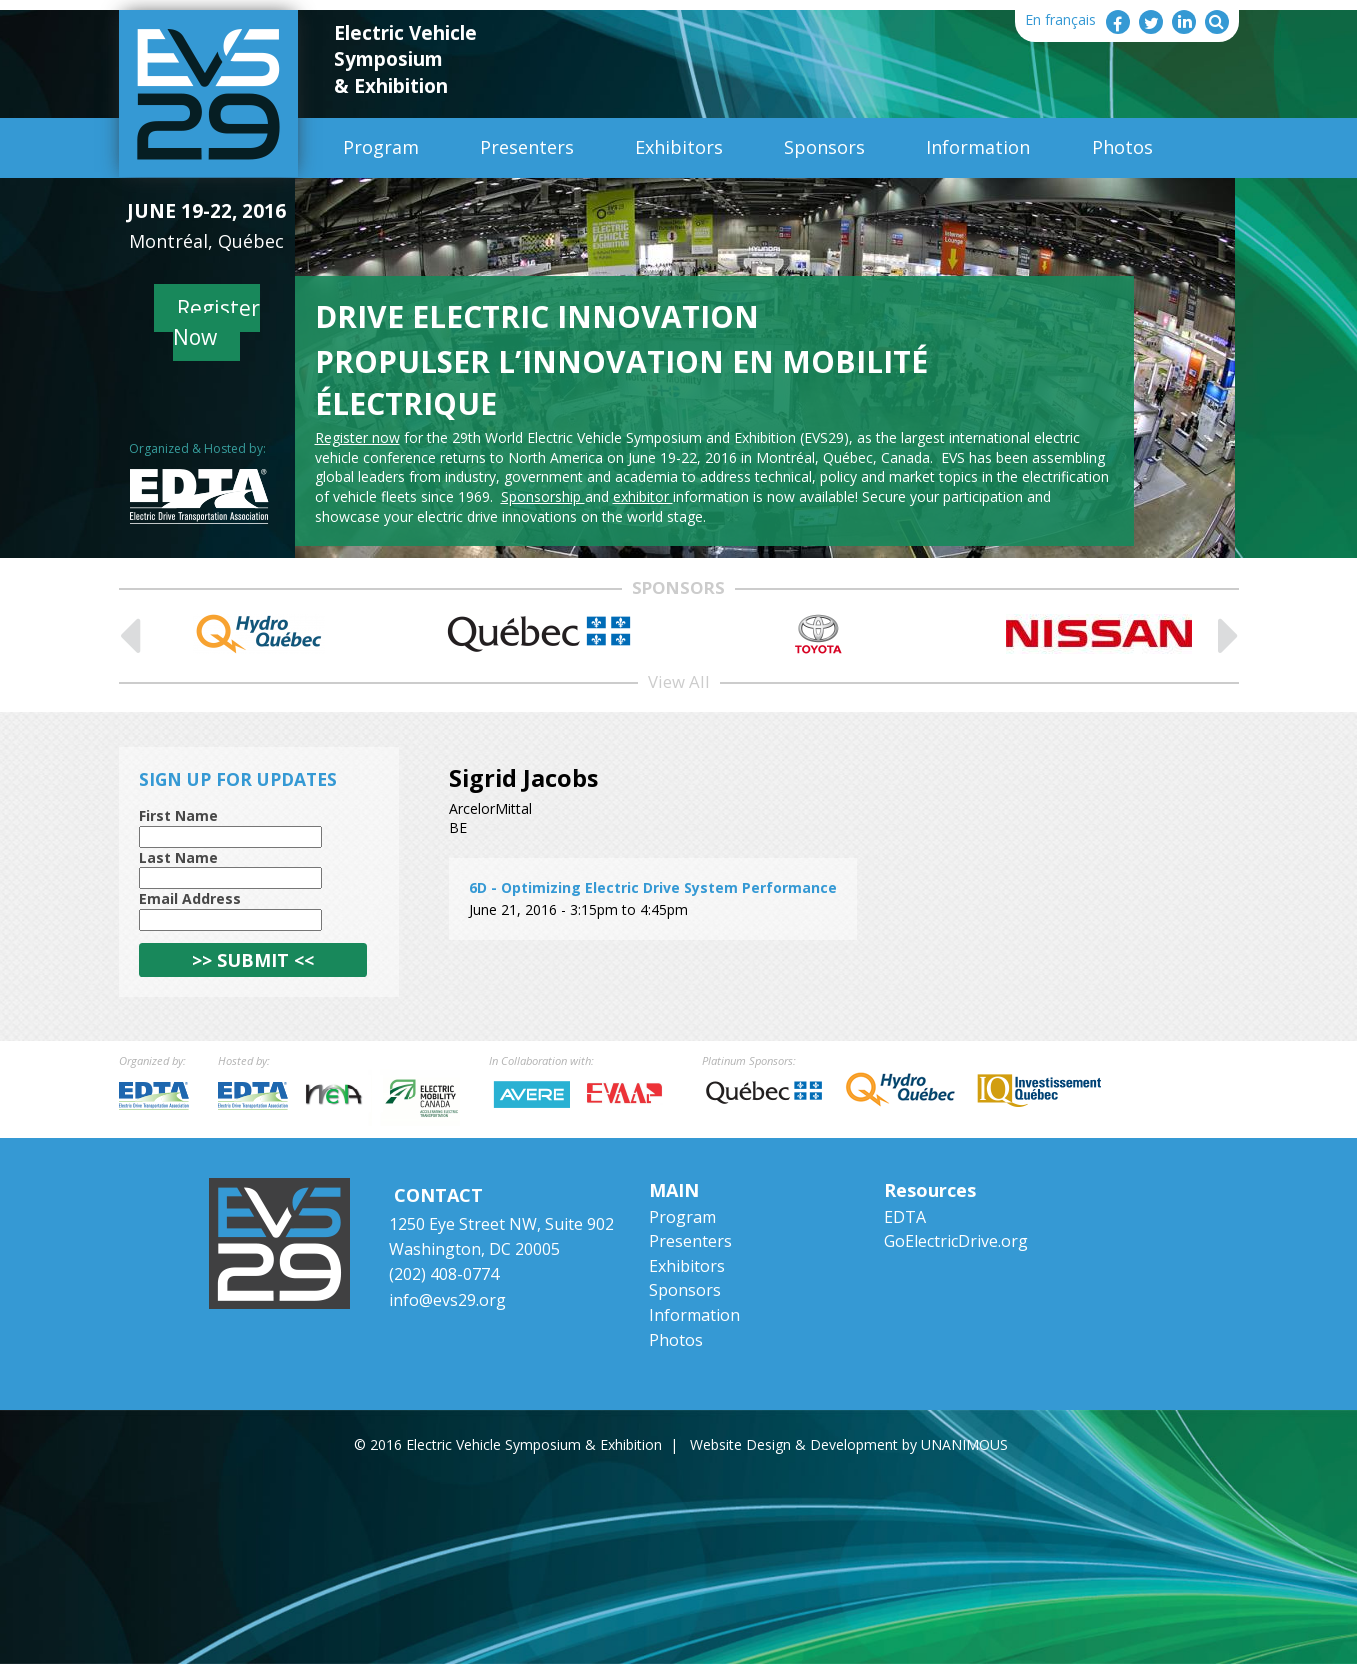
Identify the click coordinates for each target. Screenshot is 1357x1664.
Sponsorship (543, 496)
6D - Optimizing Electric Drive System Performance (653, 887)
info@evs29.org (447, 1300)
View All (679, 681)
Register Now (216, 322)
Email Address (190, 898)
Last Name (178, 857)
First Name (178, 815)
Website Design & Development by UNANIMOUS (849, 1444)
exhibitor (643, 496)
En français (1060, 19)
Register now (357, 437)
